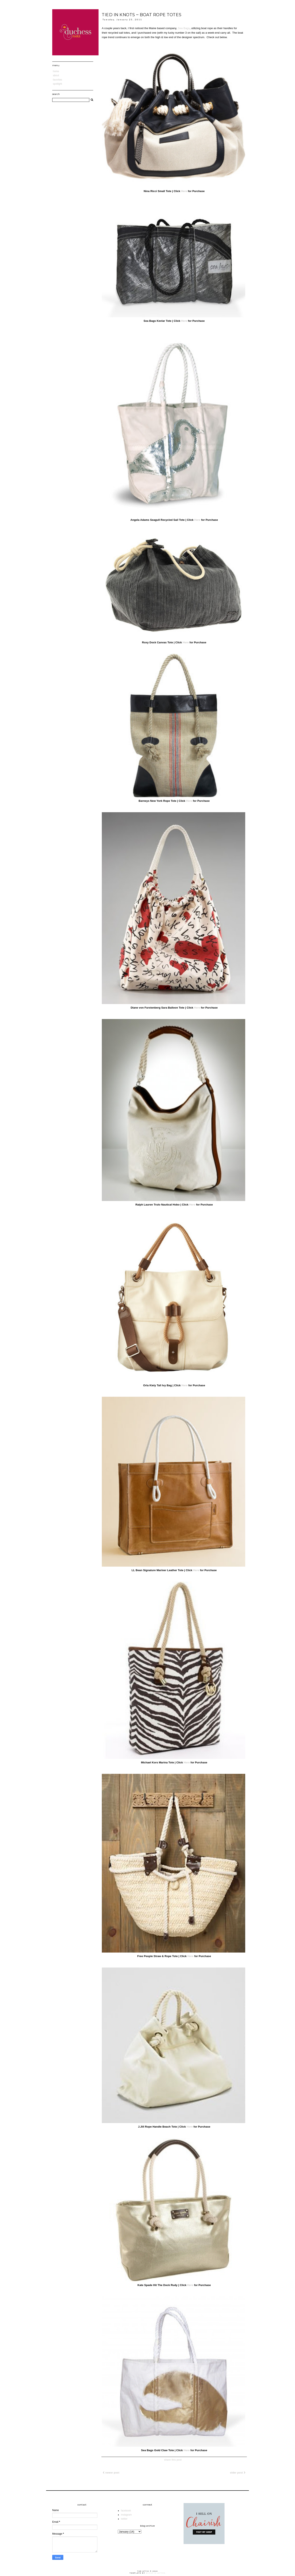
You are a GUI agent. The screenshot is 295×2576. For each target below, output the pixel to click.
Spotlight (57, 83)
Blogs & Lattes (156, 2573)
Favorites (57, 79)
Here (184, 191)
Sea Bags (184, 28)
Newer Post (111, 2472)
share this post (173, 2459)
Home (56, 71)
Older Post (237, 2472)
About (56, 75)
